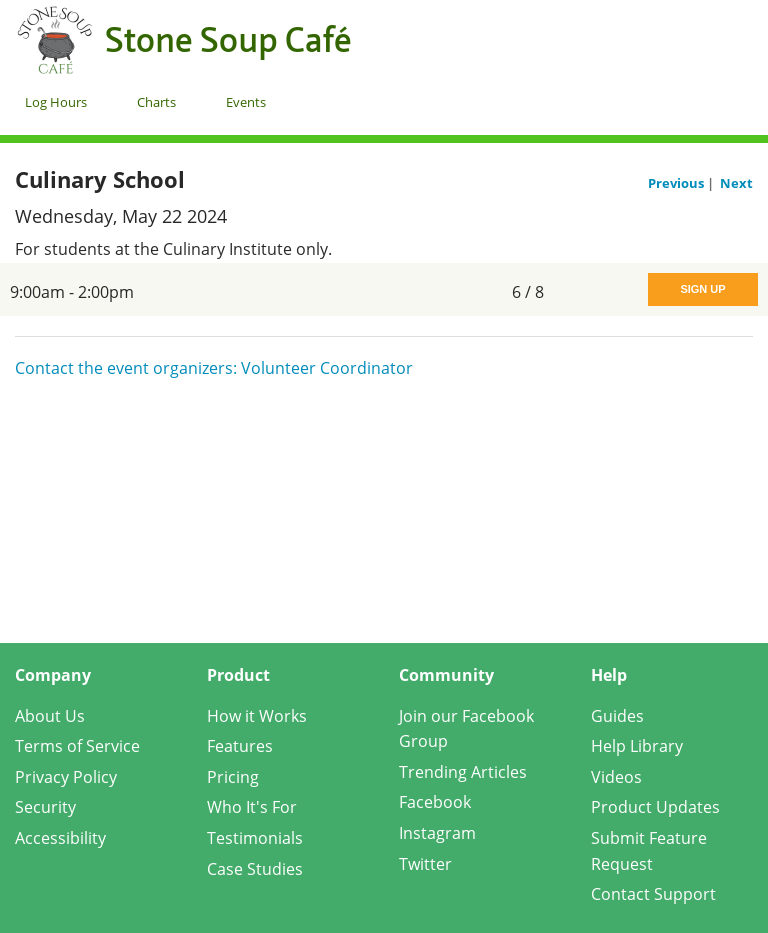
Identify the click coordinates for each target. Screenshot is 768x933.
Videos (616, 777)
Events (246, 102)
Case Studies (255, 869)
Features (240, 746)
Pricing (233, 777)
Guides (617, 716)
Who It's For (252, 807)
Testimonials (255, 838)
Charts (156, 102)
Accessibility (60, 838)
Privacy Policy (66, 777)
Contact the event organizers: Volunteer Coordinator (214, 368)
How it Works (257, 716)
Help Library (637, 746)
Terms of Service (77, 746)
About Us (50, 716)
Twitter (425, 864)
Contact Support (653, 894)
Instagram (437, 833)
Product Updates (655, 807)
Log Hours (56, 102)
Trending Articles (463, 772)
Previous (677, 183)
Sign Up (702, 289)
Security (45, 807)
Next (736, 183)
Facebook (435, 802)
